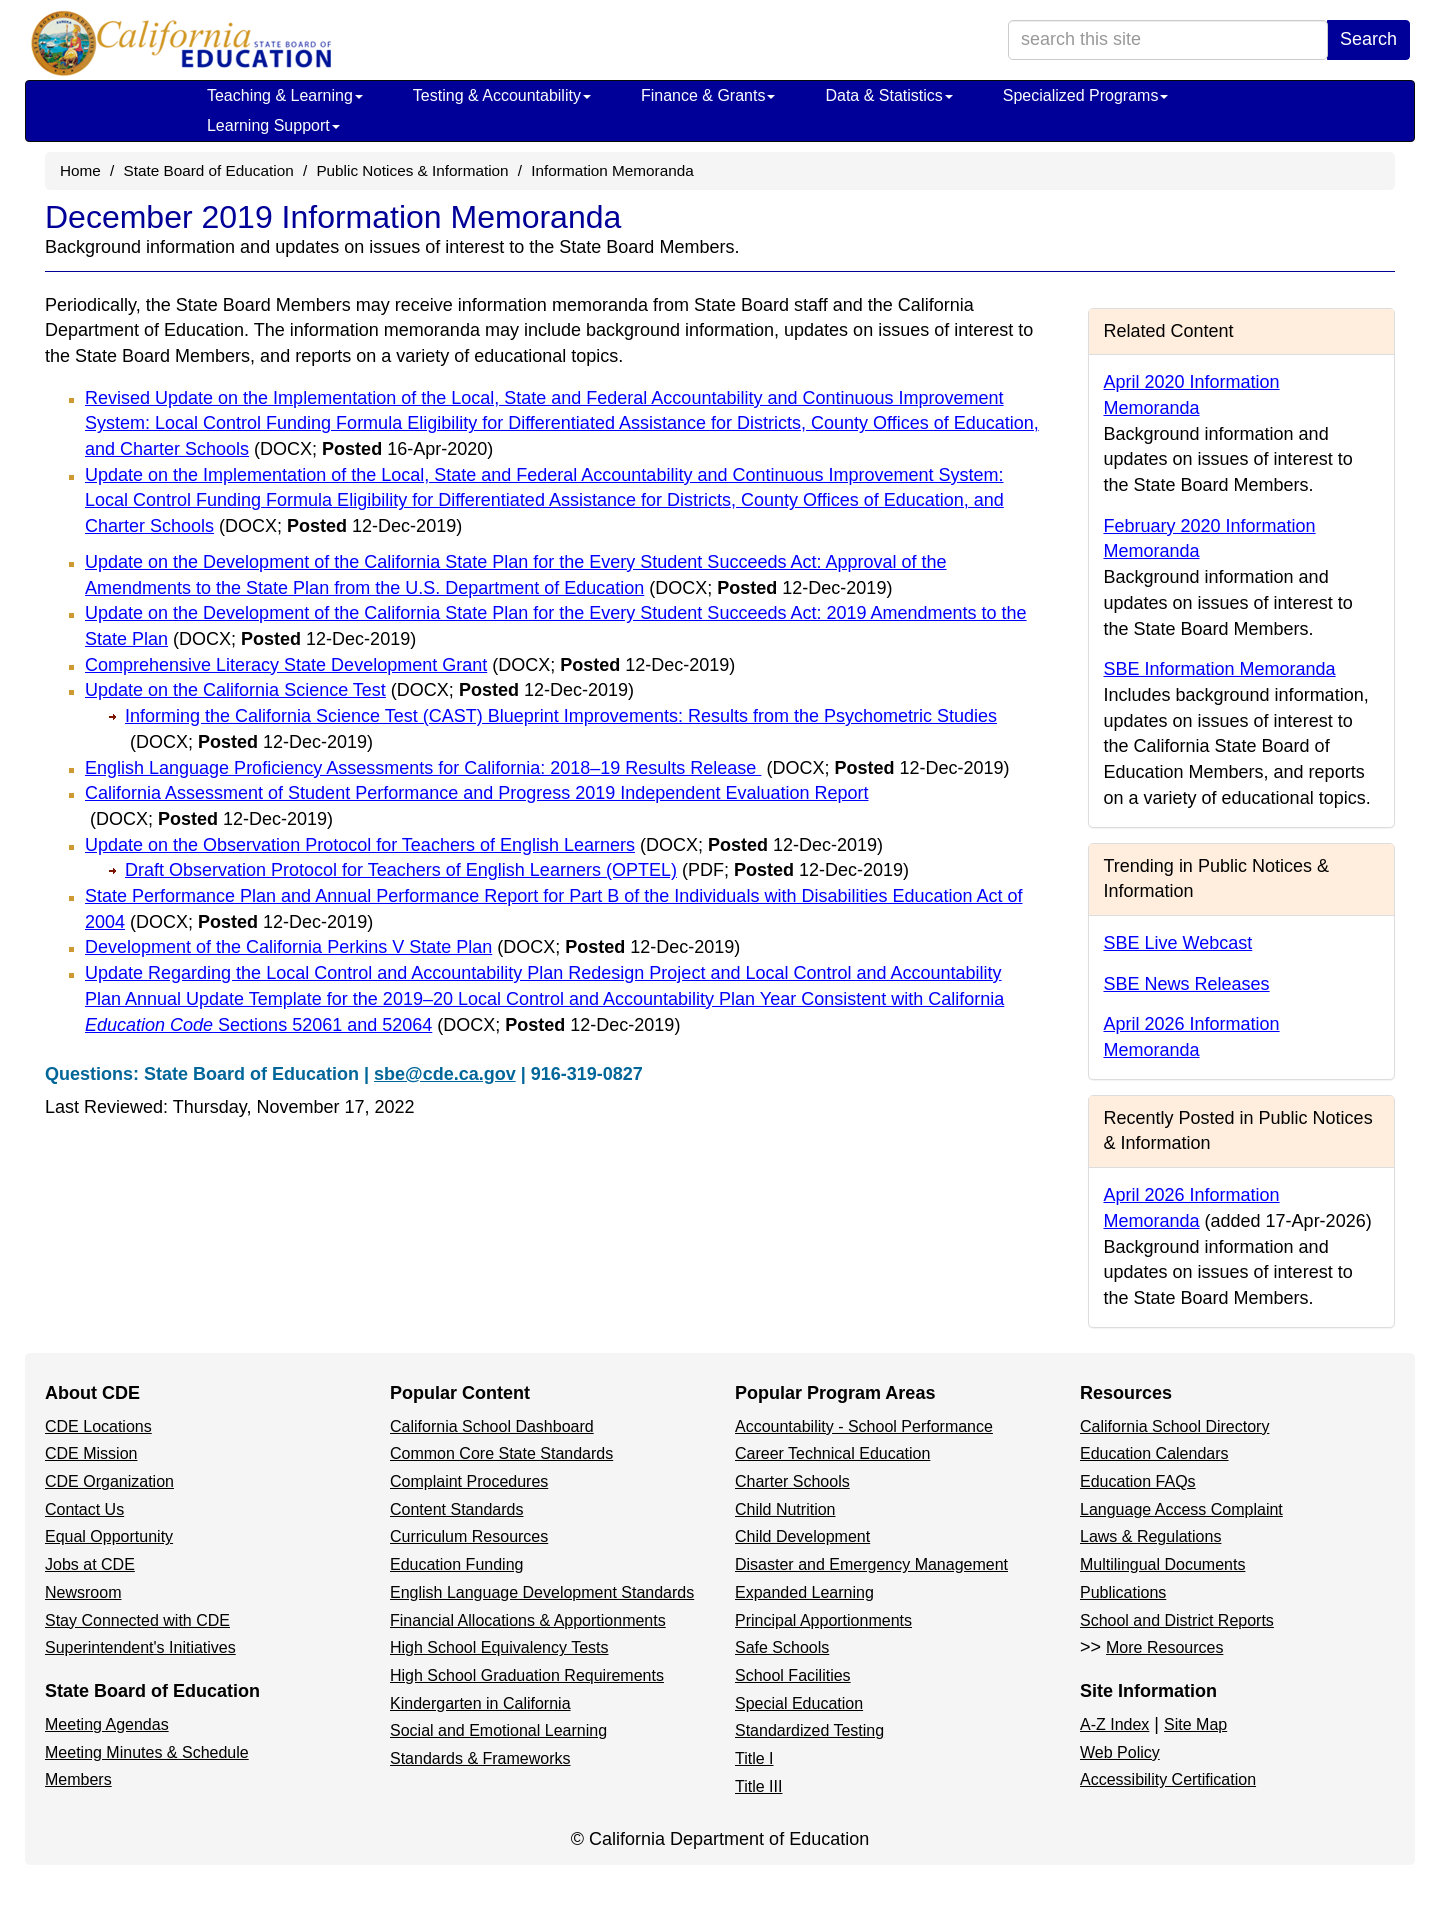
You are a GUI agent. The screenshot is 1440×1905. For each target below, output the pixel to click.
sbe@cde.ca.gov (445, 1074)
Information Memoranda (612, 170)
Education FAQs (1138, 1481)
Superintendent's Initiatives (140, 1647)
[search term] (1168, 40)
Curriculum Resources (469, 1536)
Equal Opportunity (109, 1536)
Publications (1123, 1592)
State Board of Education (209, 170)
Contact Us (84, 1509)
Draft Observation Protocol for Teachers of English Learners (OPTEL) (517, 870)
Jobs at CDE (90, 1564)
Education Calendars (1154, 1453)
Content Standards (456, 1509)
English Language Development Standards (542, 1592)
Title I (754, 1758)
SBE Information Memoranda (1220, 669)
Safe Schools (782, 1647)
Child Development (802, 1536)
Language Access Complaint (1181, 1509)
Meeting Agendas (107, 1724)
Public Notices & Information (412, 170)
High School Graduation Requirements (527, 1675)
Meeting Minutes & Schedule (147, 1752)
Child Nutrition (785, 1509)
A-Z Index (1114, 1724)
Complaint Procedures (469, 1481)
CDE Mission (91, 1453)
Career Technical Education (832, 1453)
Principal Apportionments (823, 1620)
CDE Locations (98, 1426)
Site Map (1195, 1724)
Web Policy (1120, 1752)
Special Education (799, 1703)
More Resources (1164, 1647)
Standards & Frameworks (480, 1758)
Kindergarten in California (480, 1703)
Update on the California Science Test (359, 690)
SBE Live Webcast (1178, 943)
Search (1368, 39)
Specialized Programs (1086, 95)
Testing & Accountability (502, 95)
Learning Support (273, 125)
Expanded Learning (804, 1592)
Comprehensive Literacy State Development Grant (410, 665)
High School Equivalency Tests (499, 1647)
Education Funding (456, 1564)
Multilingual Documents (1162, 1564)
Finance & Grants (708, 95)
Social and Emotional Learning (498, 1730)
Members (78, 1779)
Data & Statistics (888, 95)
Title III (758, 1786)
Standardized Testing (809, 1730)
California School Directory (1174, 1426)
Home (80, 170)
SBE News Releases (1187, 984)
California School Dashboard (492, 1426)
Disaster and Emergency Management (871, 1564)
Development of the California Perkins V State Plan (412, 947)
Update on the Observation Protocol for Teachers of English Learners (484, 845)
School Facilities (793, 1675)
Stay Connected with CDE (137, 1620)
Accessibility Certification (1168, 1779)
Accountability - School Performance (864, 1426)
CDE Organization (109, 1481)
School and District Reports (1177, 1620)
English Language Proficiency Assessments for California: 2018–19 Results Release (547, 768)
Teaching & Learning (285, 95)
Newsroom (83, 1592)
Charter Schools (792, 1481)
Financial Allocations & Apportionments (528, 1620)
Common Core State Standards (501, 1453)
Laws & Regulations (1150, 1536)
